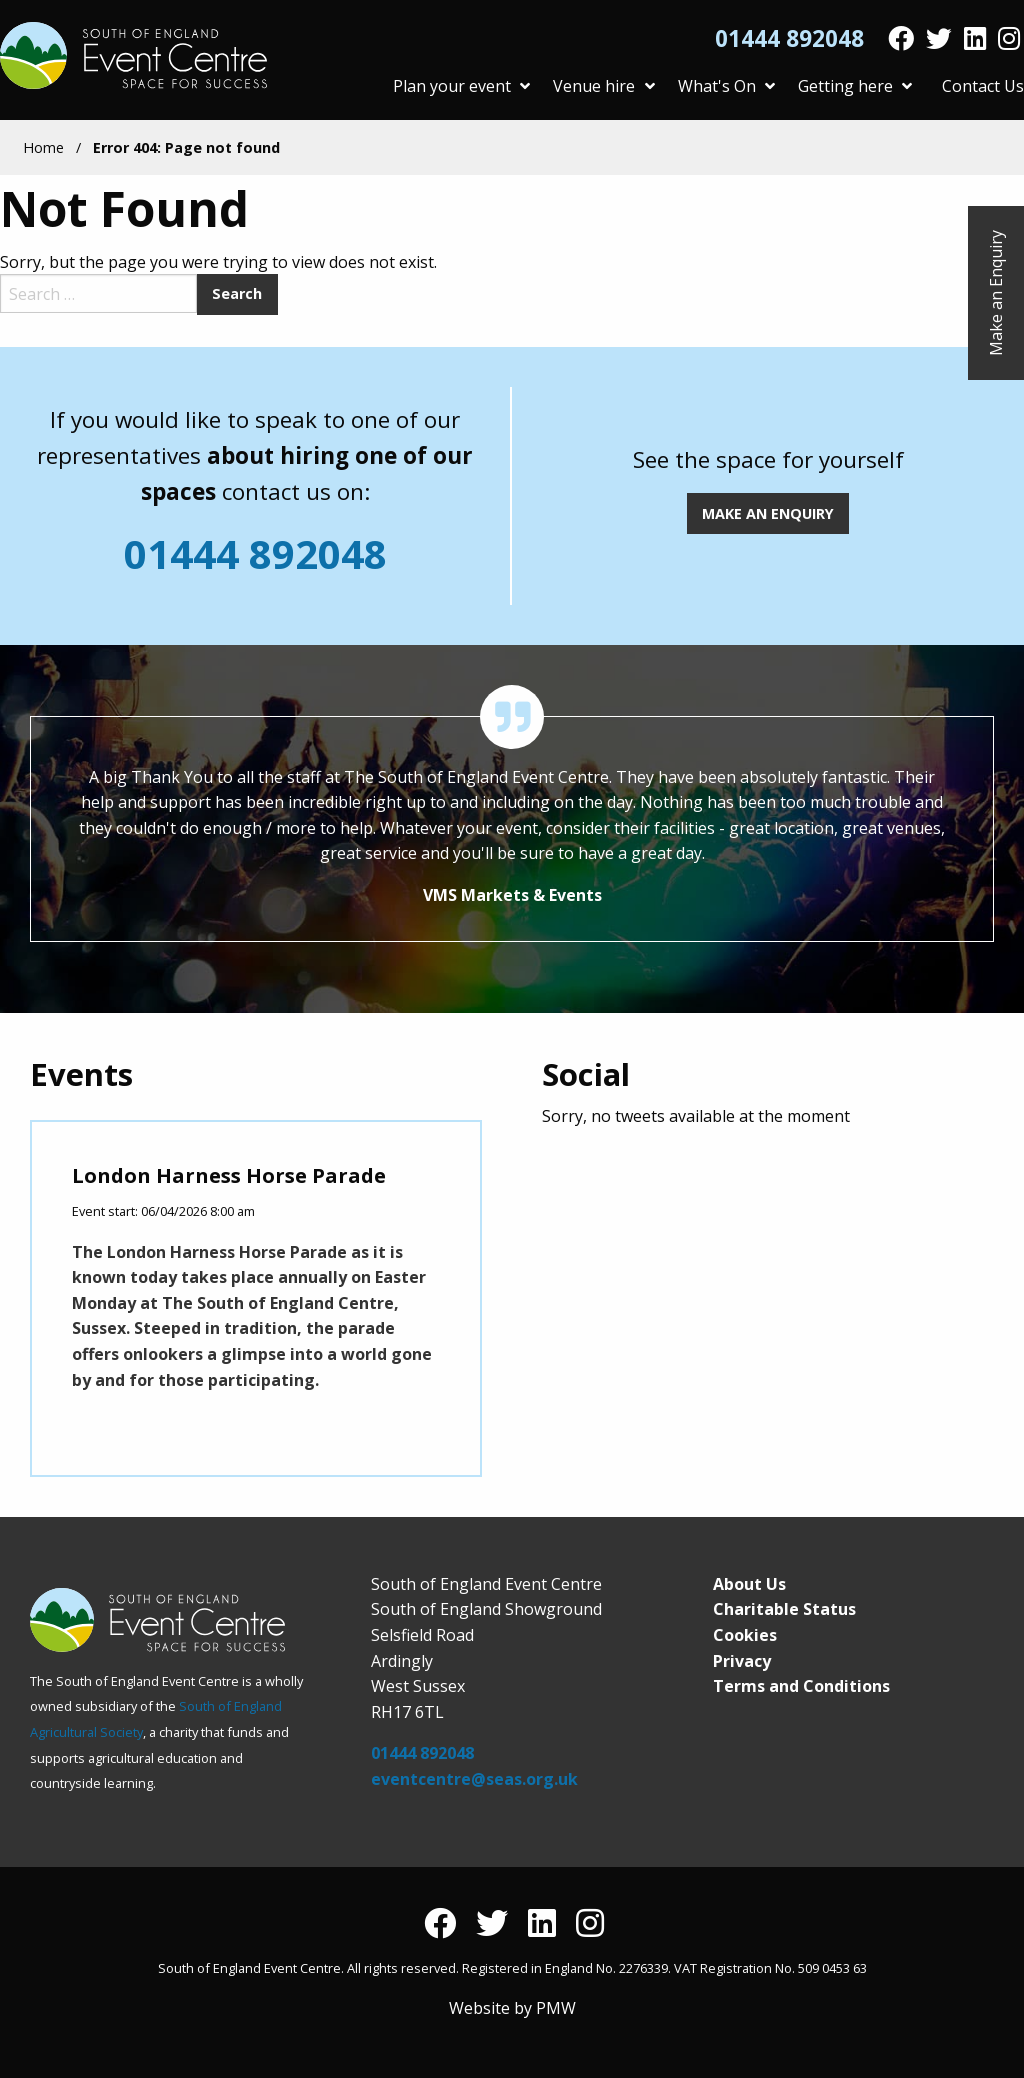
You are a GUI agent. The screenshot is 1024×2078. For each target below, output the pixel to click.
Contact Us (983, 86)
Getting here (855, 86)
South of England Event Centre (136, 56)
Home (43, 147)
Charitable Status (784, 1609)
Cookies (745, 1635)
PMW (556, 2008)
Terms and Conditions (801, 1686)
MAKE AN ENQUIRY (768, 513)
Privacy (742, 1661)
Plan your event (461, 86)
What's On (726, 86)
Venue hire (603, 86)
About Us (749, 1584)
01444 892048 (789, 39)
